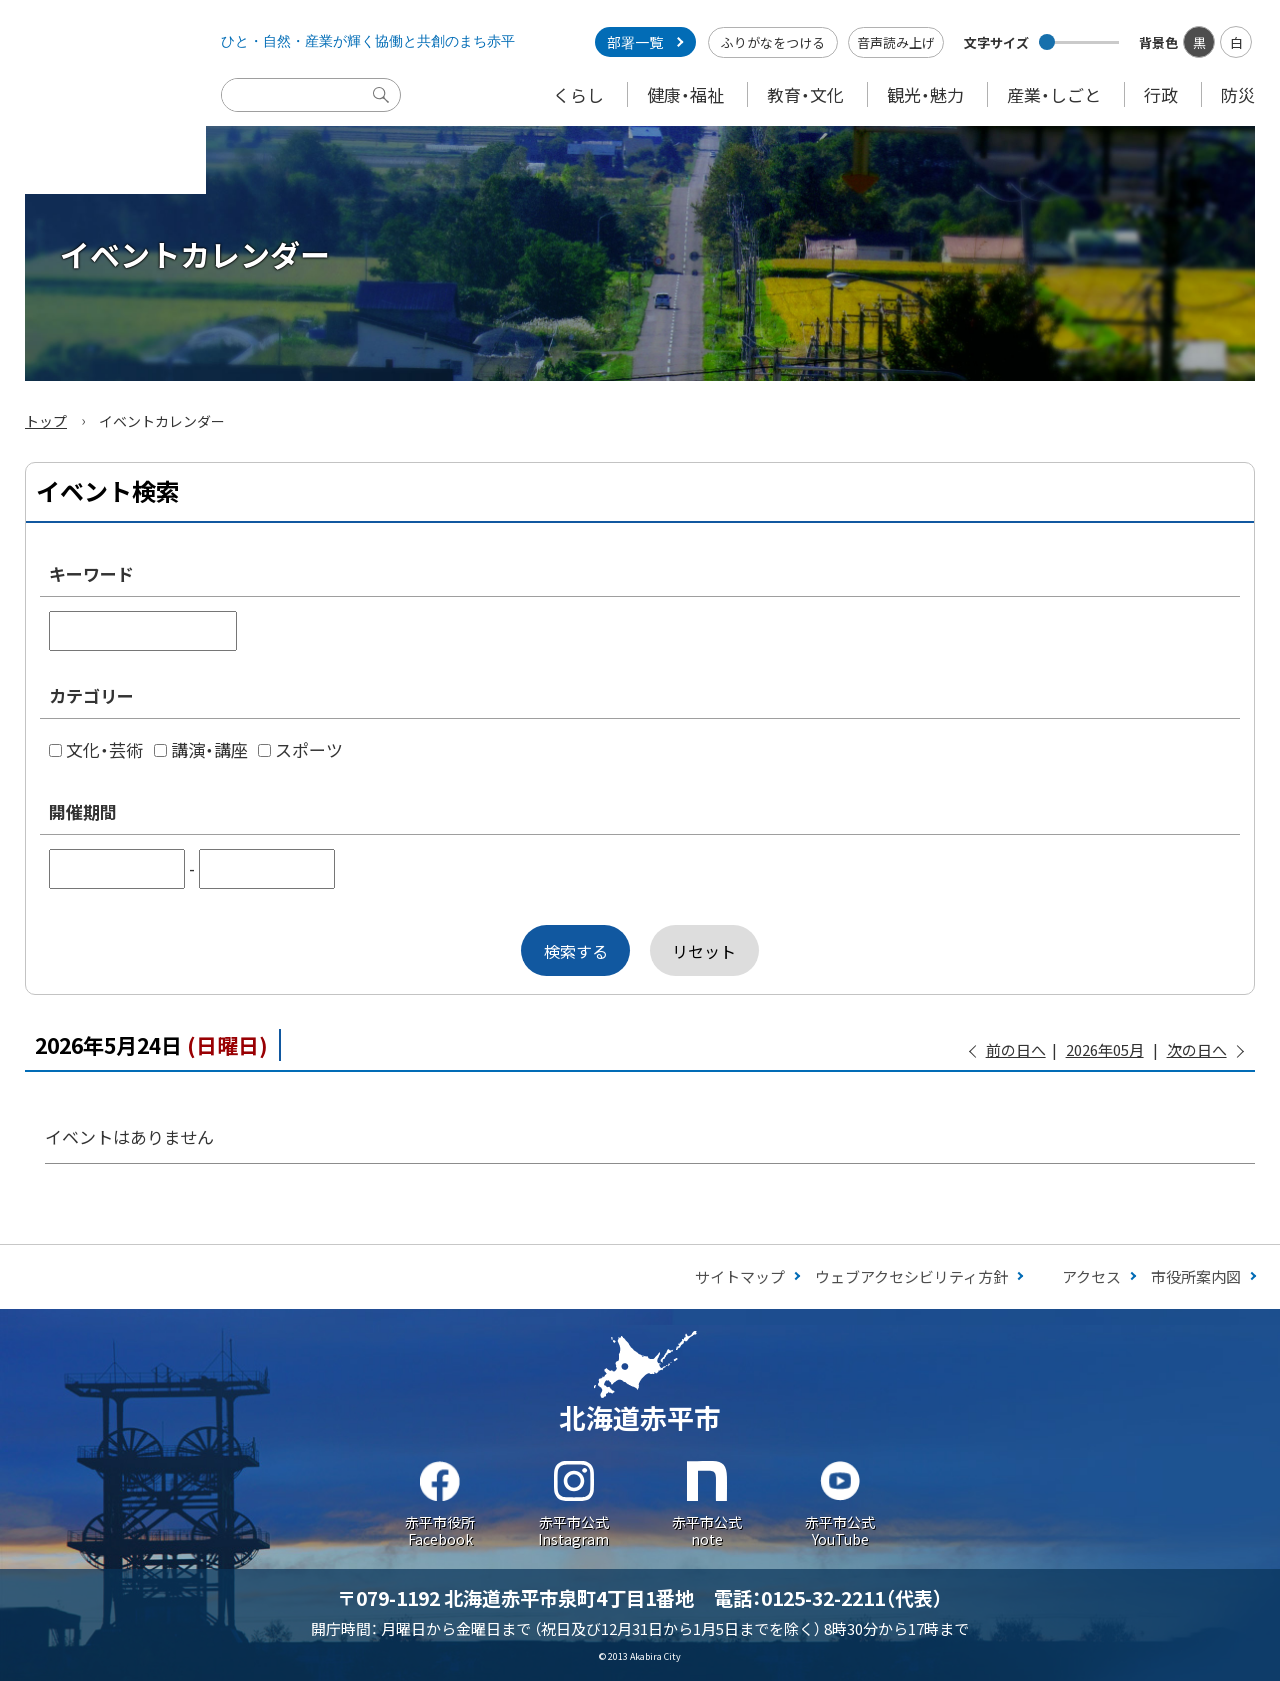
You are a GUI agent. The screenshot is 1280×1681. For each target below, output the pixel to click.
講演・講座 (201, 749)
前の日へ (1016, 1049)
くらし (578, 94)
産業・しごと (1054, 94)
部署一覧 (635, 42)
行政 (1161, 94)
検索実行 (386, 110)
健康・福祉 (685, 94)
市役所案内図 (1196, 1276)
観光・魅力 (925, 94)
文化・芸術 (96, 749)
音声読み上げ (896, 42)
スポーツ (300, 749)
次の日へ (1197, 1049)
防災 (1238, 94)
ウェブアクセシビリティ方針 (911, 1276)
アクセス (1091, 1276)
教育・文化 (805, 94)
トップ (46, 421)
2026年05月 (1105, 1049)
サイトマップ (740, 1276)
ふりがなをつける (773, 42)
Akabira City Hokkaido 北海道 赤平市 (103, 97)
